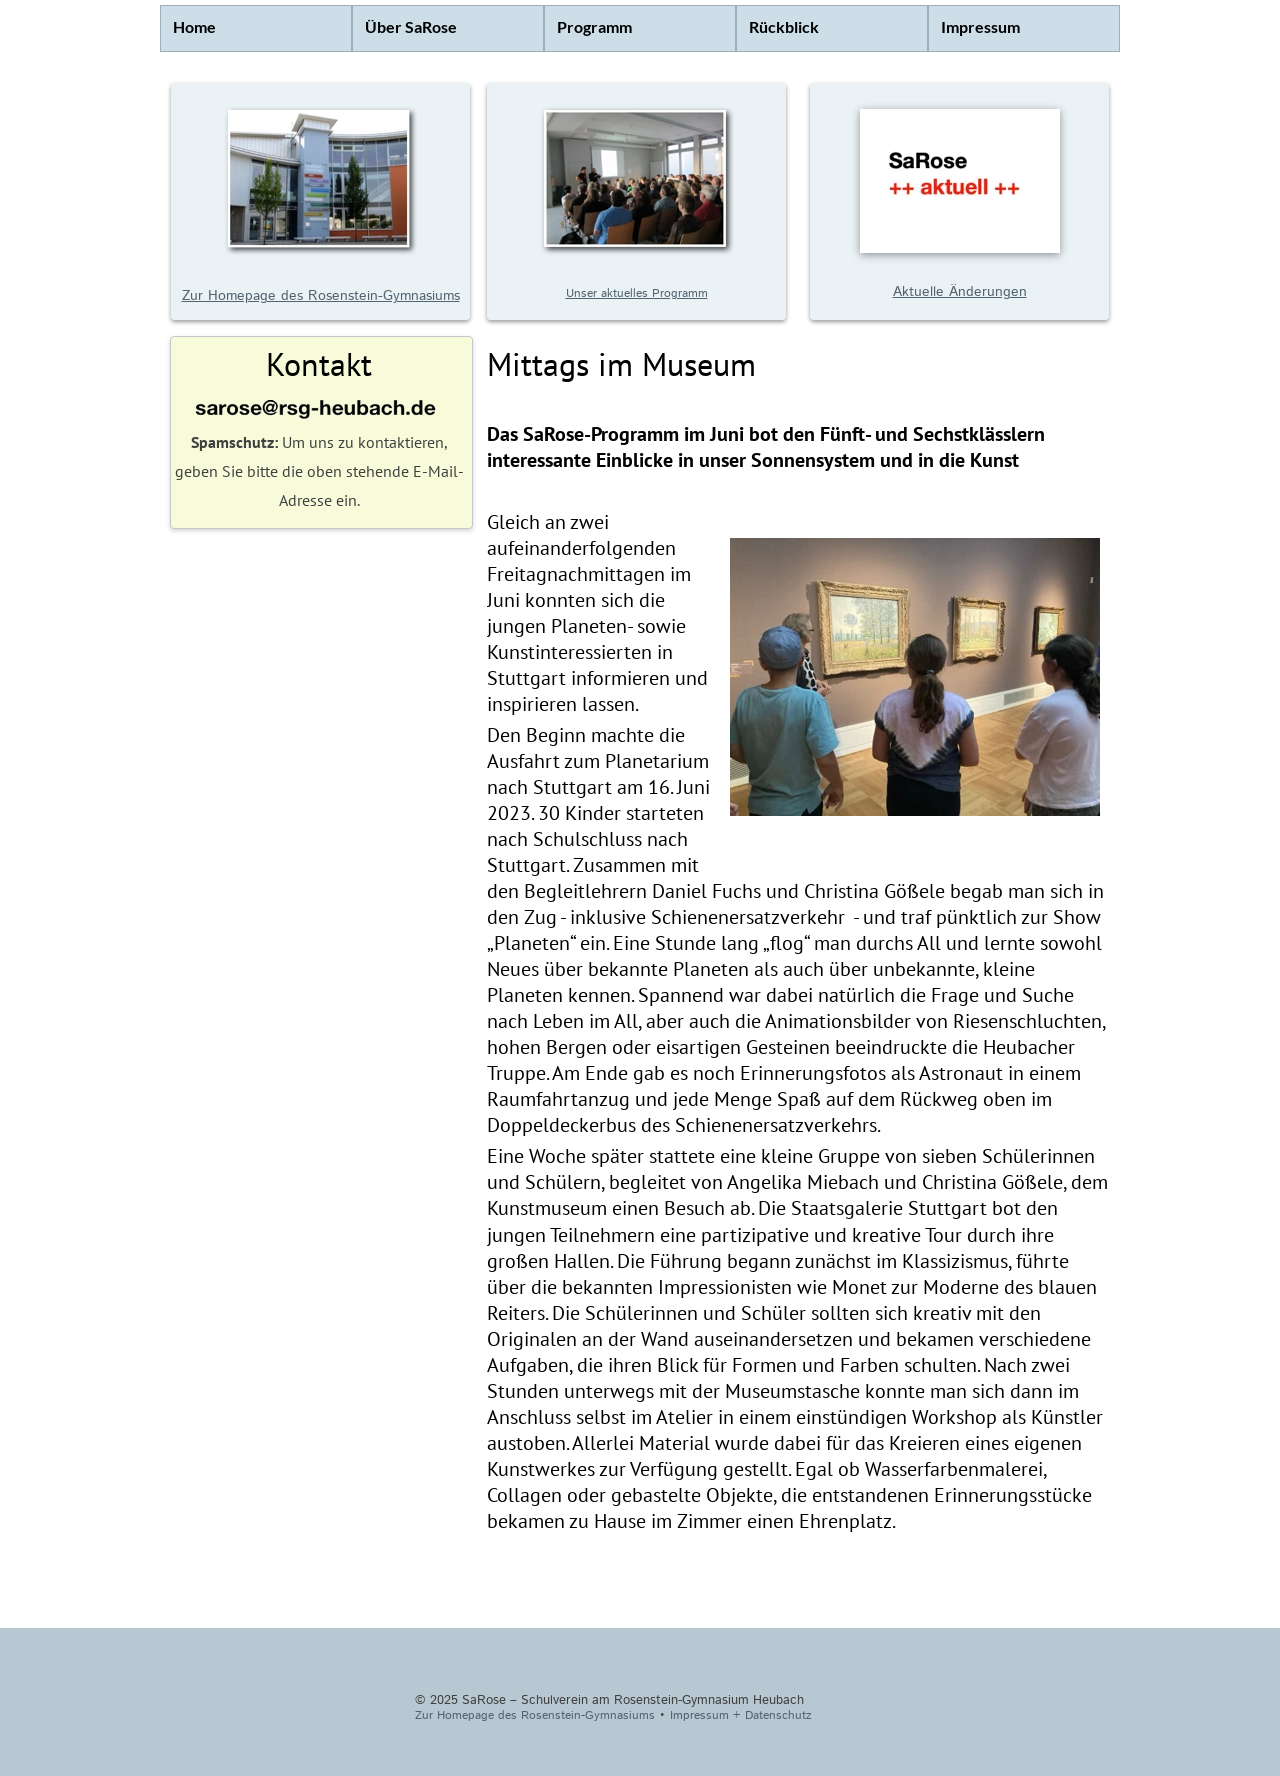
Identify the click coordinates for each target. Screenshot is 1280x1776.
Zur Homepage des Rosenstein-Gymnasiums (321, 296)
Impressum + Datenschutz (741, 1715)
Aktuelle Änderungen (960, 292)
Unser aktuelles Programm (637, 293)
